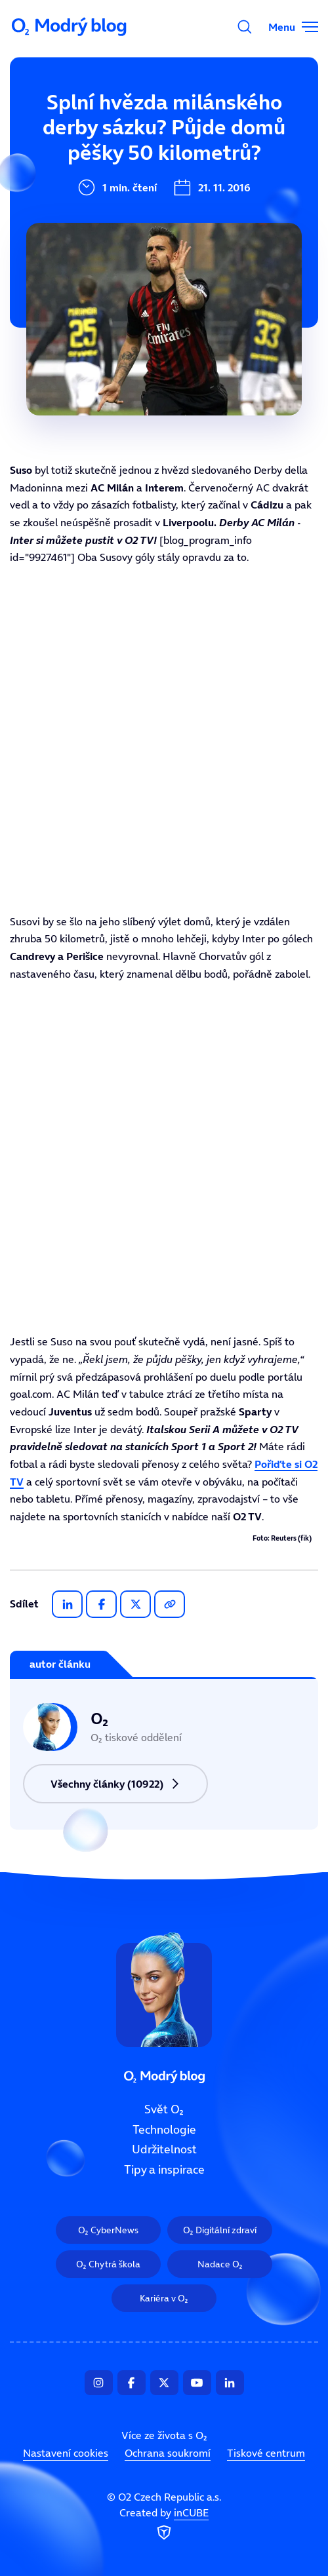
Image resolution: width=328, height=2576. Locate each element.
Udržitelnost (93, 210)
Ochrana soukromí (168, 2453)
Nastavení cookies (65, 2453)
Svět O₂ (78, 122)
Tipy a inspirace (102, 254)
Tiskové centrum (266, 2453)
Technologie (91, 166)
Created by (164, 2525)
